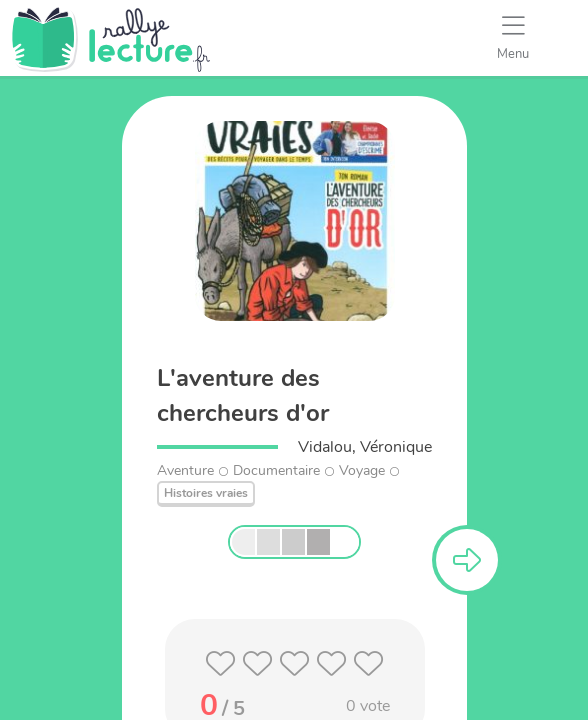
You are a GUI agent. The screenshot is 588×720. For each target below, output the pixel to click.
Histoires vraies (206, 493)
